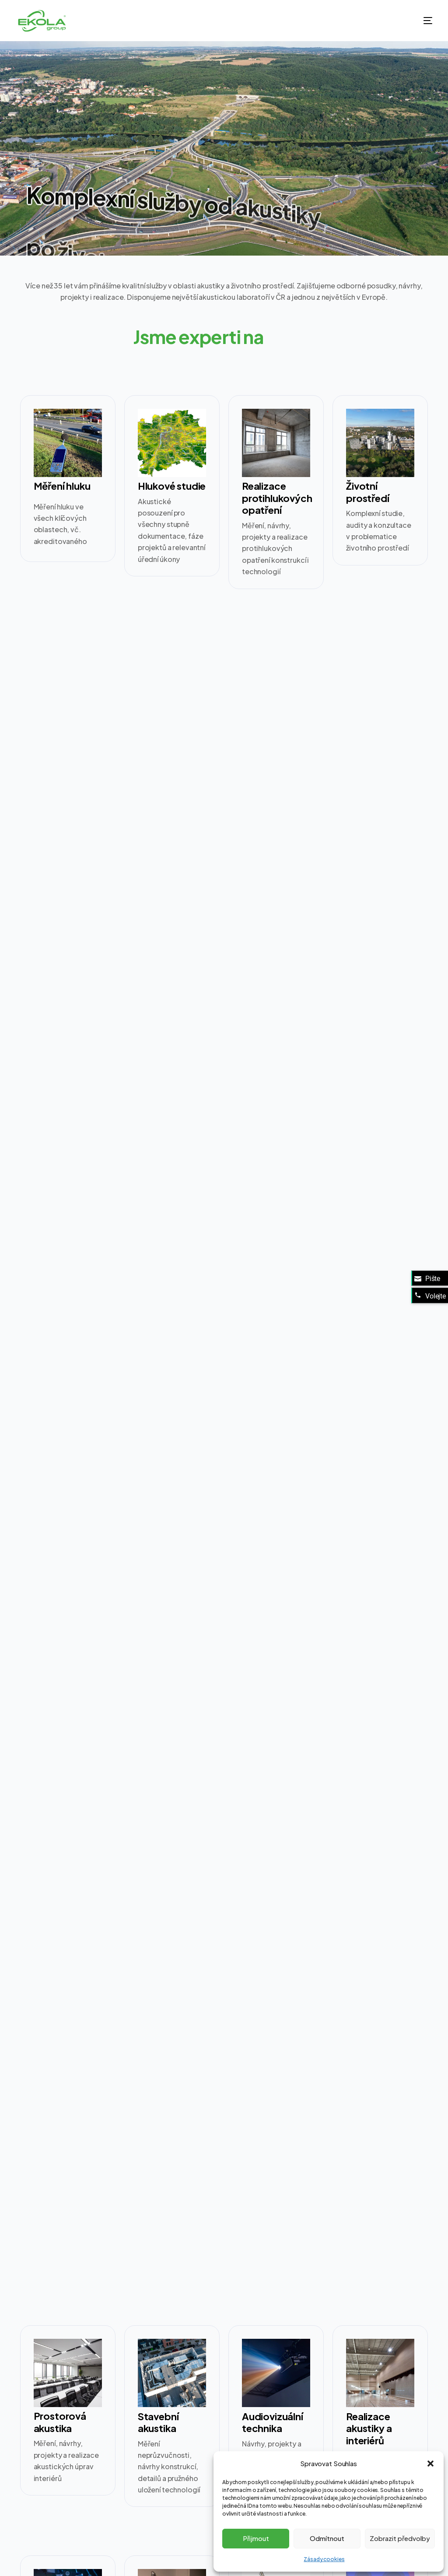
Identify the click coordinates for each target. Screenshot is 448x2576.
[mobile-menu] (419, 20)
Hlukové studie (172, 486)
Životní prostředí (367, 492)
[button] (430, 2463)
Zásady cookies (324, 2559)
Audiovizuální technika (272, 2422)
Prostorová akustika (60, 2422)
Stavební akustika (158, 2422)
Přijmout (256, 2538)
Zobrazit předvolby (400, 2538)
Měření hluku (62, 486)
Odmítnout (327, 2538)
